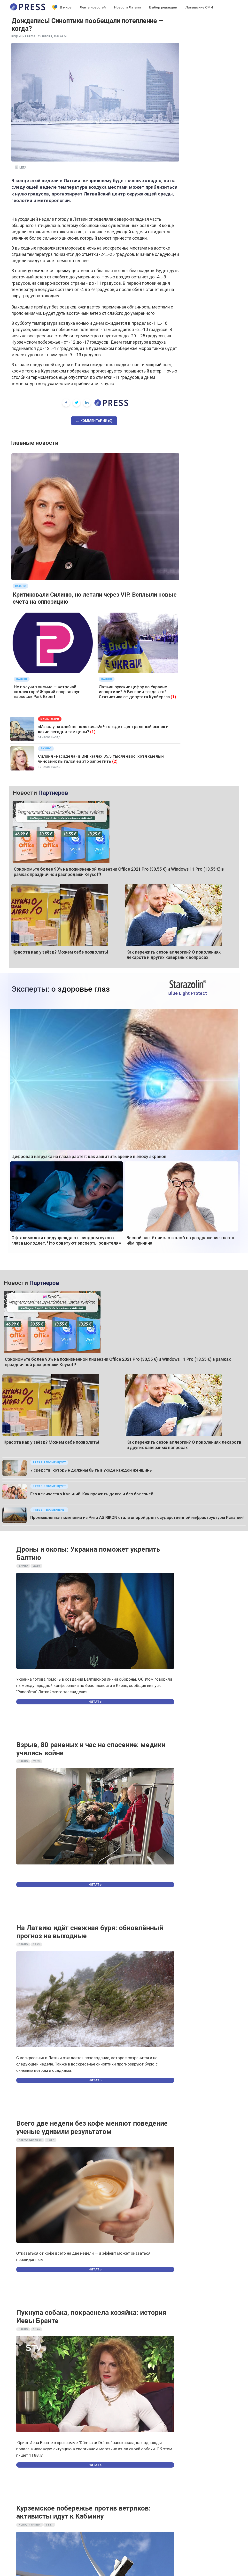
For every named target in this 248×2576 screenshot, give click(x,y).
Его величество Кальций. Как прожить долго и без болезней (91, 1493)
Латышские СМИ (199, 7)
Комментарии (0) (94, 421)
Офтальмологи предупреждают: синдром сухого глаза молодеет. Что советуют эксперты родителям (66, 1240)
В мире (61, 7)
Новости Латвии (127, 7)
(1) (173, 696)
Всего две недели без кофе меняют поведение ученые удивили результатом (92, 2127)
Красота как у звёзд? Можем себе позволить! (60, 952)
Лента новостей (93, 7)
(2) (114, 761)
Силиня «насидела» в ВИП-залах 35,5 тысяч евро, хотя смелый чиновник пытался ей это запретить (101, 758)
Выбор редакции (163, 7)
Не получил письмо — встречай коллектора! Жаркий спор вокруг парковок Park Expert (47, 691)
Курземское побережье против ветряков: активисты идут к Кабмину (83, 2512)
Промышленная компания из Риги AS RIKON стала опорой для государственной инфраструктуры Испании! (137, 1517)
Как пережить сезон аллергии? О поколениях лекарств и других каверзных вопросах (173, 954)
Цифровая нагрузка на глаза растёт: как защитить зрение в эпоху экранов (88, 1156)
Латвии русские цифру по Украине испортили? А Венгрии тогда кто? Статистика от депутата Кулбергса (134, 691)
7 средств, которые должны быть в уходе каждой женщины (91, 1470)
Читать (95, 1701)
